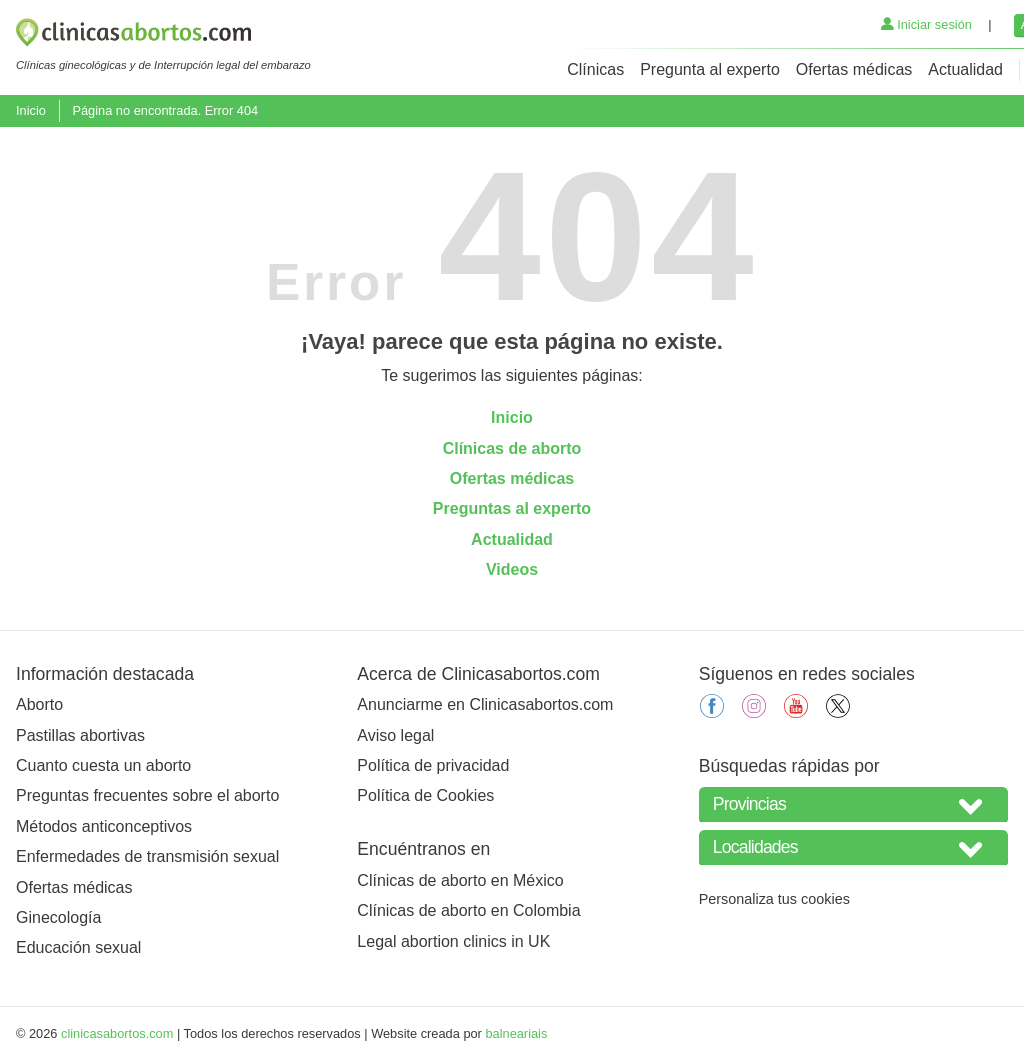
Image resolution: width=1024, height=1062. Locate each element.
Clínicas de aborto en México (460, 880)
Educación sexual (78, 947)
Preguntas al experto (512, 508)
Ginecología (58, 917)
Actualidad (965, 69)
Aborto (39, 704)
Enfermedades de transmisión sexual (147, 856)
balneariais (516, 1033)
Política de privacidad (433, 765)
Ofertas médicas (854, 69)
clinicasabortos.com (117, 1033)
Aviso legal (395, 735)
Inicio (31, 110)
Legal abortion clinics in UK (453, 941)
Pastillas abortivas (80, 735)
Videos (512, 569)
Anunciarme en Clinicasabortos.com (485, 704)
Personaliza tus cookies (774, 899)
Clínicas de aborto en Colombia (468, 910)
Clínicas (595, 69)
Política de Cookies (425, 795)
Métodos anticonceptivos (104, 826)
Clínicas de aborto (512, 448)
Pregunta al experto (710, 69)
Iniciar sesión (926, 24)
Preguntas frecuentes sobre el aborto (147, 795)
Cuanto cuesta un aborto (103, 765)
